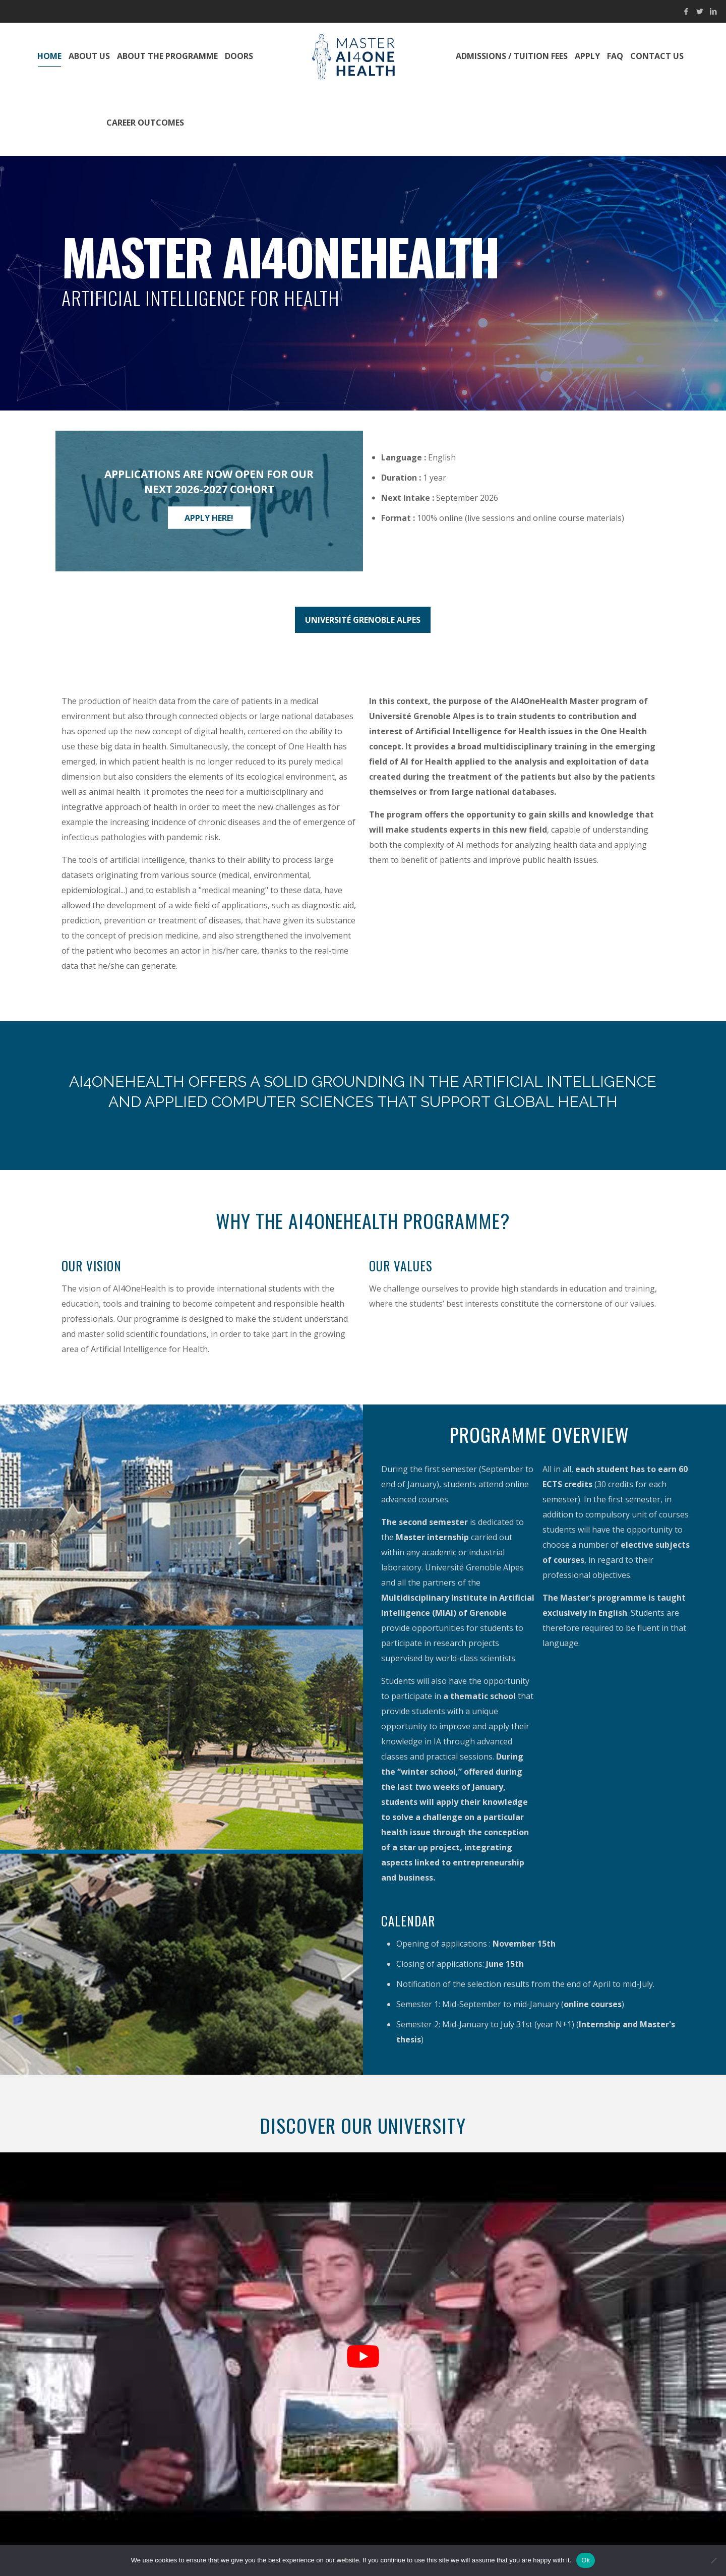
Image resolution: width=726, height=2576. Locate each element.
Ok (585, 2560)
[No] (713, 2560)
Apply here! (209, 517)
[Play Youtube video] (363, 2356)
